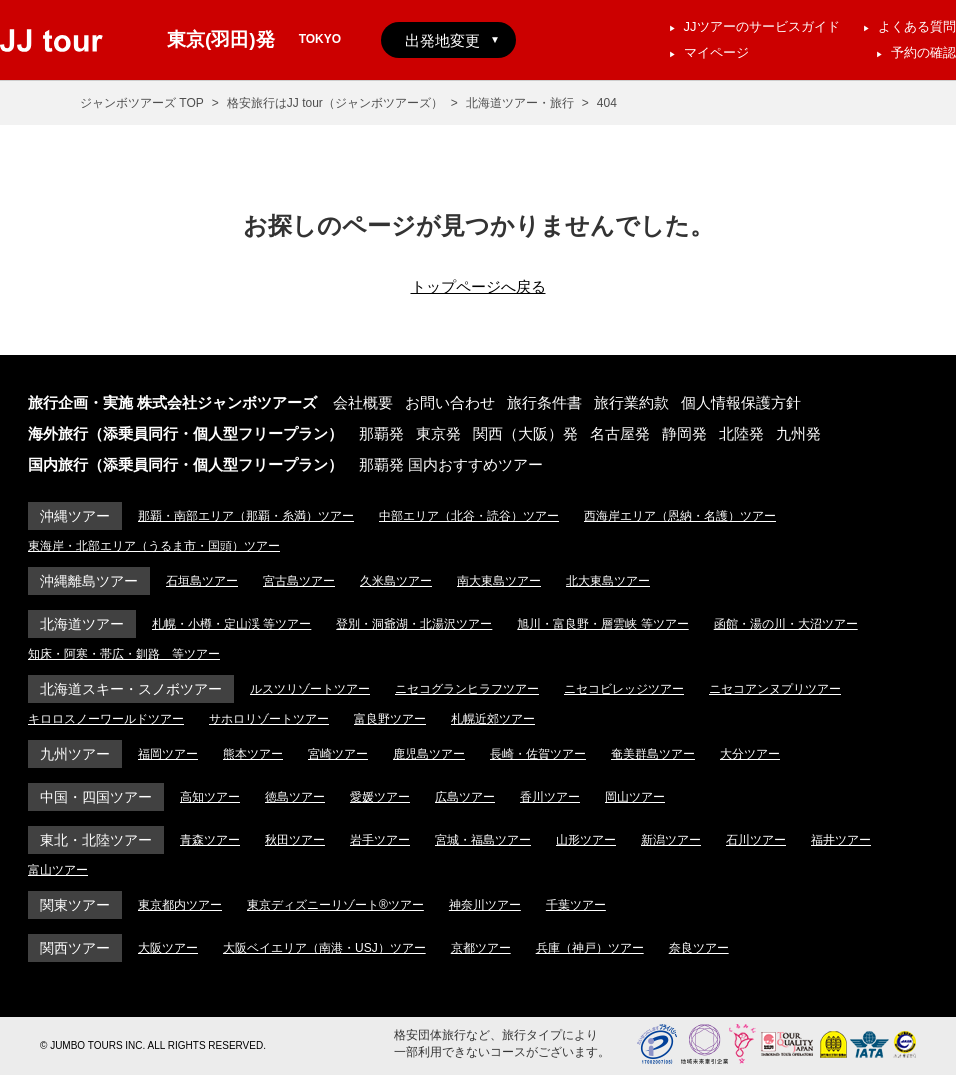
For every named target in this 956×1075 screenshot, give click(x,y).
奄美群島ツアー (653, 754)
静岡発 (684, 433)
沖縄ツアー (75, 516)
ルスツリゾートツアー (310, 689)
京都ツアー (481, 948)
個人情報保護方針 (741, 402)
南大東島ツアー (499, 581)
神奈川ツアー (485, 905)
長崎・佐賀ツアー (538, 754)
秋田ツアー (295, 840)
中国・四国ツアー (96, 797)
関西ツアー (75, 948)
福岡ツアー (168, 754)
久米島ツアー (396, 581)
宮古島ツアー (299, 581)
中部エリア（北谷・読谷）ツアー (469, 516)
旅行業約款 (631, 402)
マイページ (716, 52)
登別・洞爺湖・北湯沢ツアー (414, 624)
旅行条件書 (544, 402)
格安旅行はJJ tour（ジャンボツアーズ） (335, 103)
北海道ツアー (82, 624)
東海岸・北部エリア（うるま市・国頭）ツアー (154, 546)
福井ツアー (841, 840)
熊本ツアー (253, 754)
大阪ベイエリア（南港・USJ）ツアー (324, 948)
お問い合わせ (450, 402)
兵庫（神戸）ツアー (590, 948)
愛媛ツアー (380, 797)
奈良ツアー (699, 948)
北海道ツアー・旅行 (520, 103)
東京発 (438, 433)
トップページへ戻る (478, 286)
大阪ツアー (168, 948)
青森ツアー (210, 840)
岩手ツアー (380, 840)
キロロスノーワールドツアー (106, 719)
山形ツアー (586, 840)
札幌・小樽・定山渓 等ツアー (231, 624)
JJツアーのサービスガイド (762, 26)
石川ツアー (756, 840)
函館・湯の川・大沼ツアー (786, 624)
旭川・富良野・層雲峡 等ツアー (602, 624)
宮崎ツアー (338, 754)
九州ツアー (75, 754)
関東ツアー (75, 905)
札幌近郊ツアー (493, 719)
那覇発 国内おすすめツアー (451, 464)
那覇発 (381, 433)
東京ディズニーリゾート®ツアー (335, 905)
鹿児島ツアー (429, 754)
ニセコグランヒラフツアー (467, 689)
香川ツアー (550, 797)
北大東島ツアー (608, 581)
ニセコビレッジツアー (624, 689)
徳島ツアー (295, 797)
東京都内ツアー (180, 905)
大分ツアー (750, 754)
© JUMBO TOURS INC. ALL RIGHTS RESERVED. (153, 1045)
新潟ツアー (671, 840)
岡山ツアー (635, 797)
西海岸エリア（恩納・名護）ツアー (680, 516)
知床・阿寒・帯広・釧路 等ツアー (124, 654)
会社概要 (363, 402)
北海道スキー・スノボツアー (131, 689)
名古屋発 (620, 433)
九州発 (798, 433)
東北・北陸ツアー (96, 840)
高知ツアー (210, 797)
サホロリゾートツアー (269, 719)
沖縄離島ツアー (89, 581)
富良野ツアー (390, 719)
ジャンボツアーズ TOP (142, 103)
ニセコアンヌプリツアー (775, 689)
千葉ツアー (576, 905)
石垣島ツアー (202, 581)
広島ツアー (465, 797)
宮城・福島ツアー (483, 840)
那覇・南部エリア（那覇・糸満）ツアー (246, 516)
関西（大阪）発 (525, 433)
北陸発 (741, 433)
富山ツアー (58, 870)
